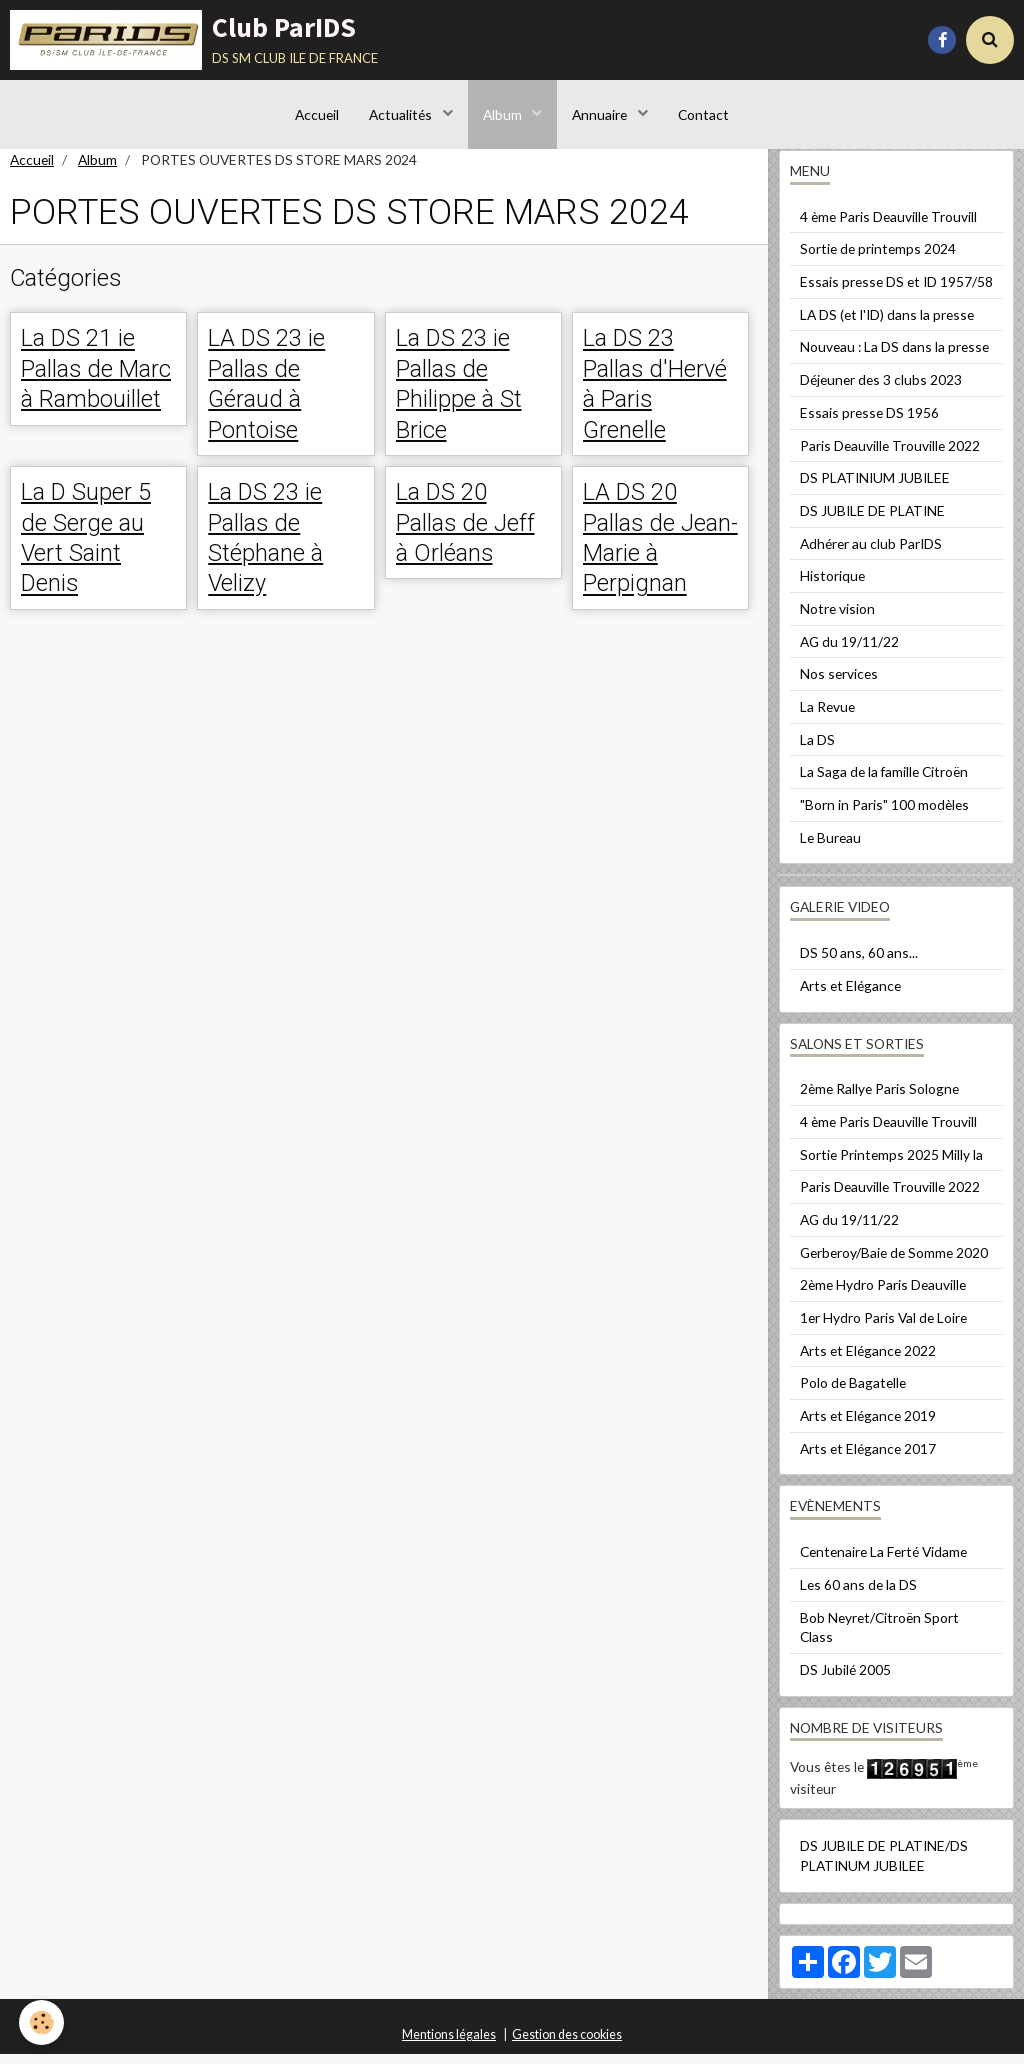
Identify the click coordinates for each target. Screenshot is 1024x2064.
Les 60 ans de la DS (858, 1594)
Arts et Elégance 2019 (868, 1425)
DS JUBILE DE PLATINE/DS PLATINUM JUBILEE (884, 1865)
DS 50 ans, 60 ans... (859, 962)
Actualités (402, 114)
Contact (703, 114)
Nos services (839, 683)
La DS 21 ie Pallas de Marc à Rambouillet (96, 378)
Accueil (317, 114)
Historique (832, 585)
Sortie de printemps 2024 (878, 258)
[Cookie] (42, 2022)
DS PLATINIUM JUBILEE (875, 487)
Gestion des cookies (567, 2044)
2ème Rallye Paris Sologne (879, 1098)
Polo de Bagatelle (853, 1392)
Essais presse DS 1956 (869, 422)
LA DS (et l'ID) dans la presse (887, 324)
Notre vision (837, 618)
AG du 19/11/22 (849, 651)
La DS (817, 749)
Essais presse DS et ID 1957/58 (896, 291)
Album (504, 114)
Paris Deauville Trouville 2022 (890, 455)
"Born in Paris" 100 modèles (884, 814)
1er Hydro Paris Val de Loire (883, 1327)
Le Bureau (830, 847)
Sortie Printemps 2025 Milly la (891, 1164)
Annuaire (601, 114)
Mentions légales (449, 2044)
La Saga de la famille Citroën (884, 781)
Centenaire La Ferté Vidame (883, 1561)
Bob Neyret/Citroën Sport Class (879, 1637)
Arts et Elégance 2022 (868, 1360)
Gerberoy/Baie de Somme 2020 (894, 1262)
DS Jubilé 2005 (845, 1679)
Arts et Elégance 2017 (868, 1458)
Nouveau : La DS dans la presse (894, 356)
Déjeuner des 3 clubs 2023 (881, 389)
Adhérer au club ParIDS (871, 553)
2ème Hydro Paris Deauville (883, 1294)
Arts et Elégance (850, 995)
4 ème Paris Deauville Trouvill (888, 226)
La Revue (827, 716)
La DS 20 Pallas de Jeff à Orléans (465, 533)
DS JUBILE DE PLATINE (872, 520)
